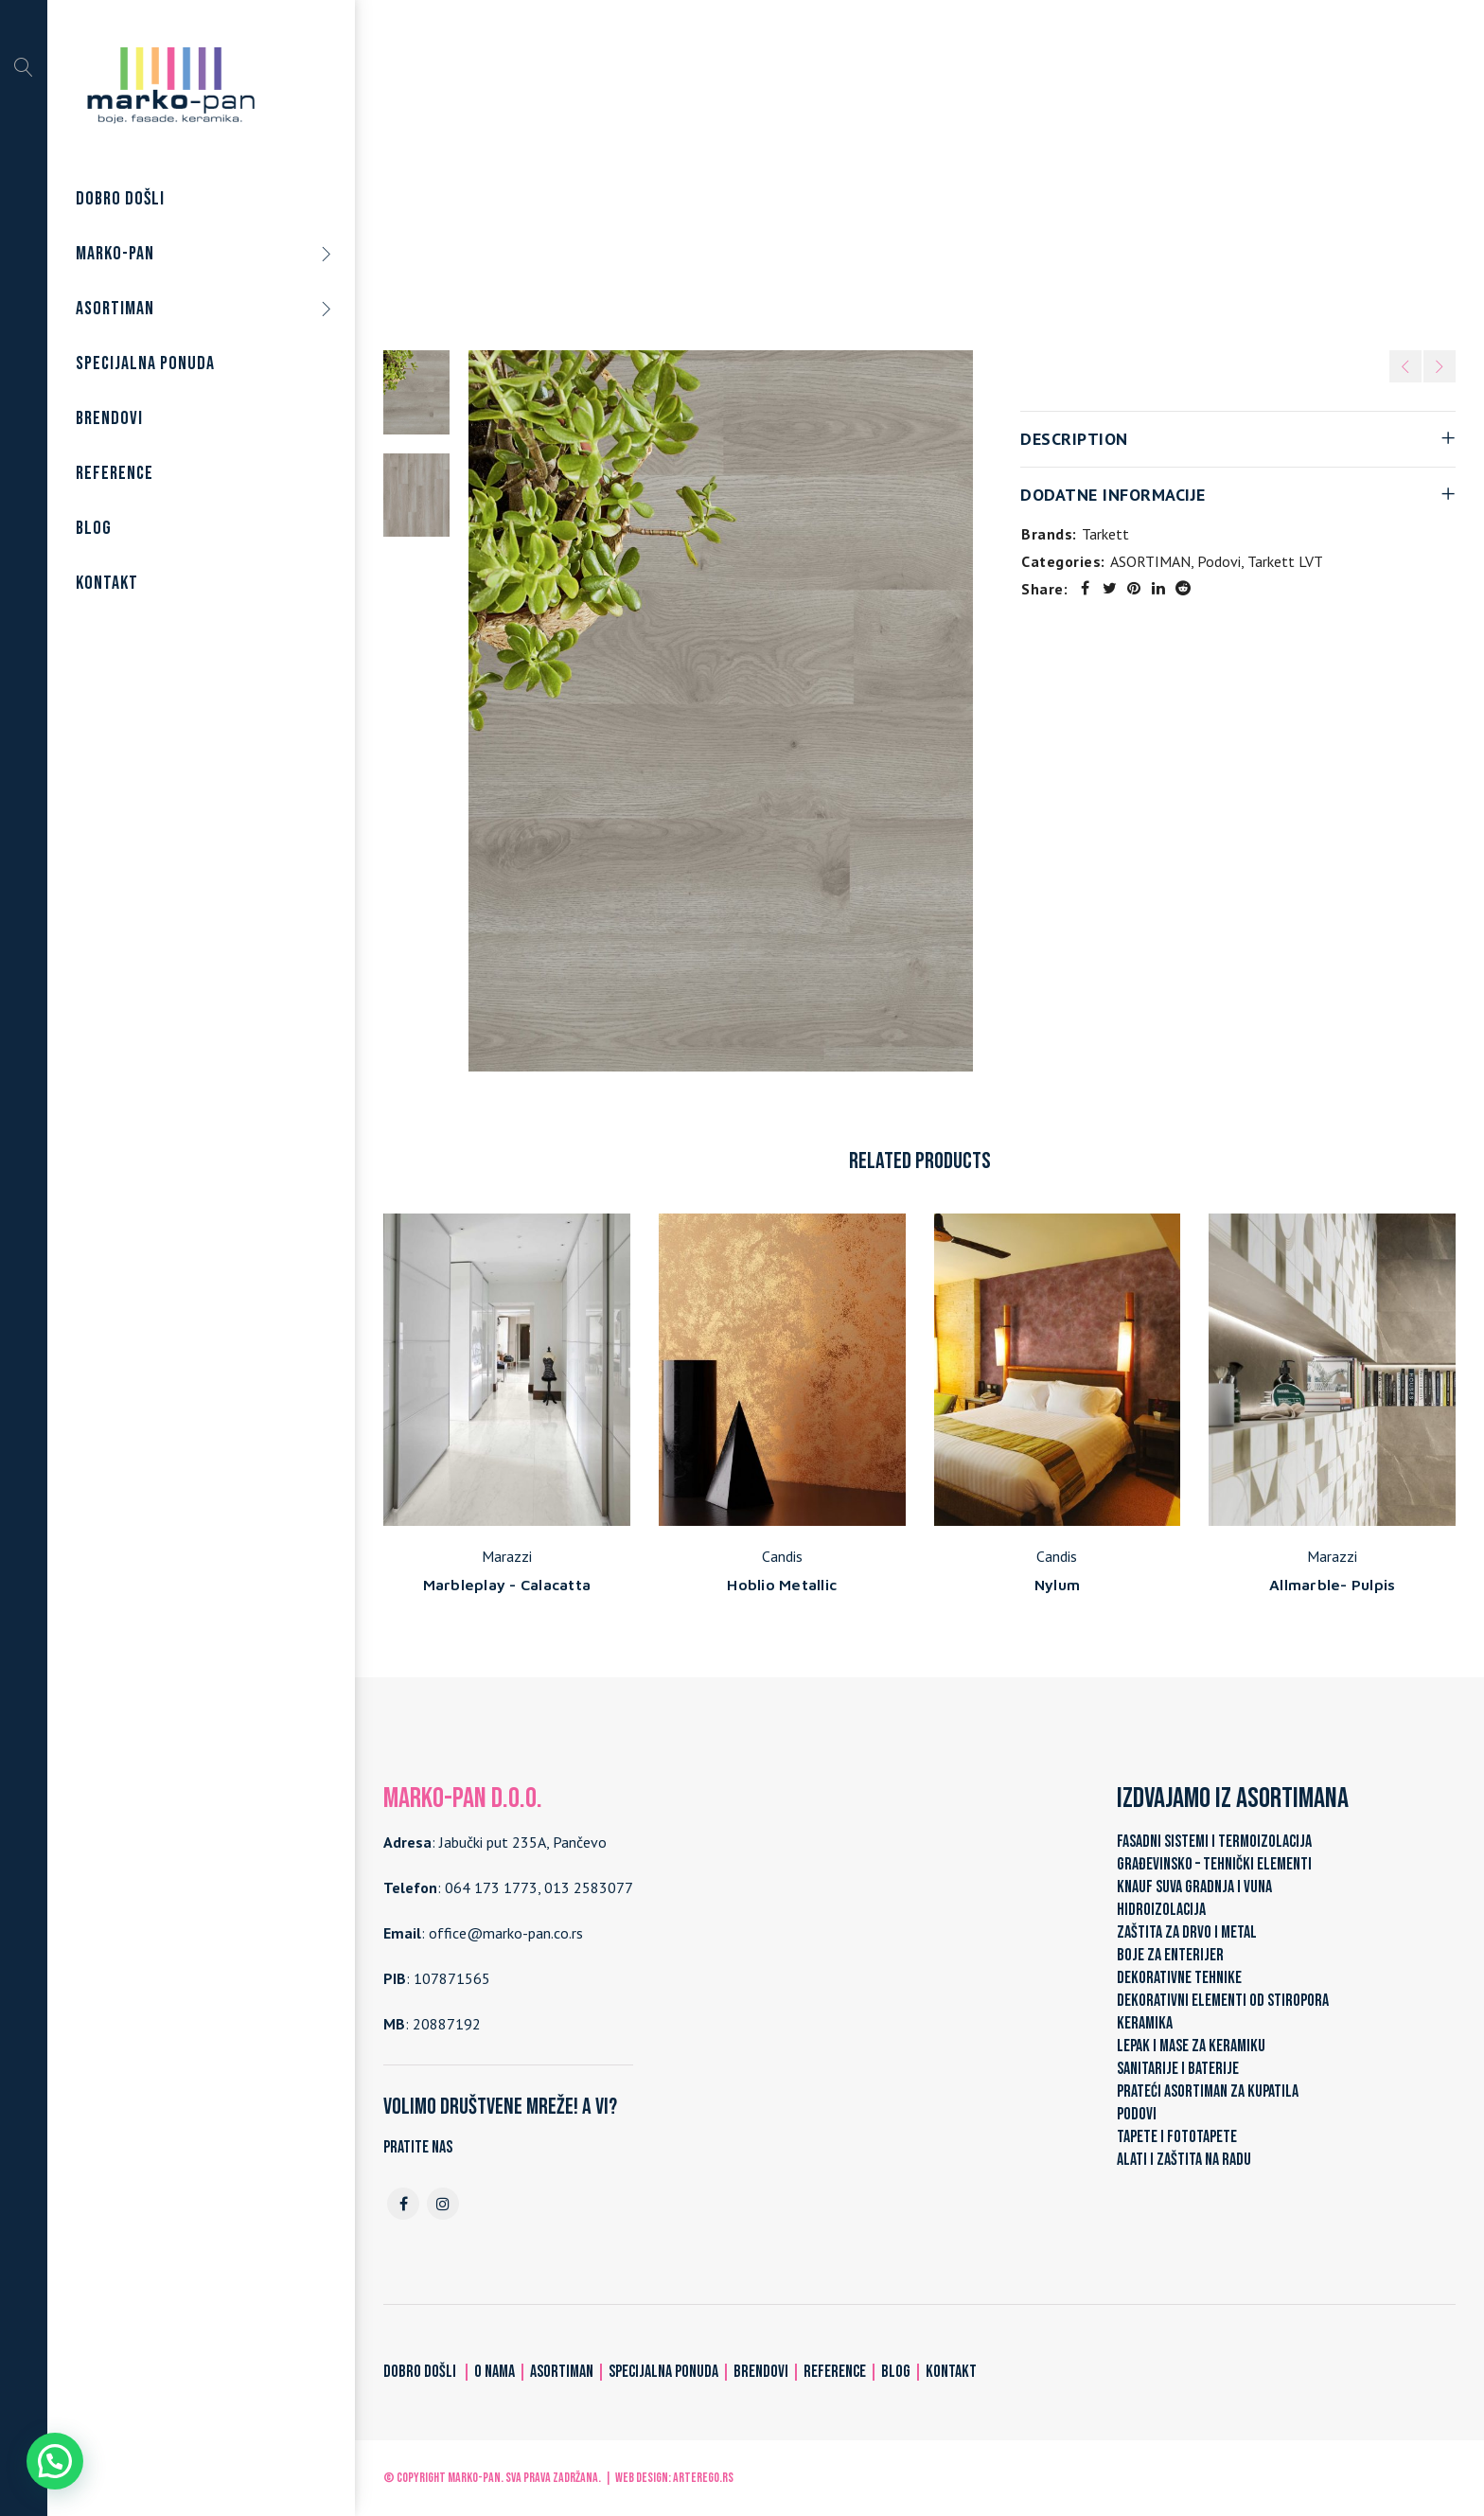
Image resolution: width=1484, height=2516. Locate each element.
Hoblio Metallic (782, 1584)
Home (616, 169)
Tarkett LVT (852, 169)
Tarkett (1105, 533)
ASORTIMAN (694, 169)
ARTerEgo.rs (703, 2478)
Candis (782, 1556)
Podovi (774, 169)
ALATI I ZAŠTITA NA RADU (1184, 2160)
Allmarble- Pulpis (1332, 1584)
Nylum (1057, 1584)
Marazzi (507, 1556)
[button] (54, 2461)
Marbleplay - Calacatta (507, 1584)
